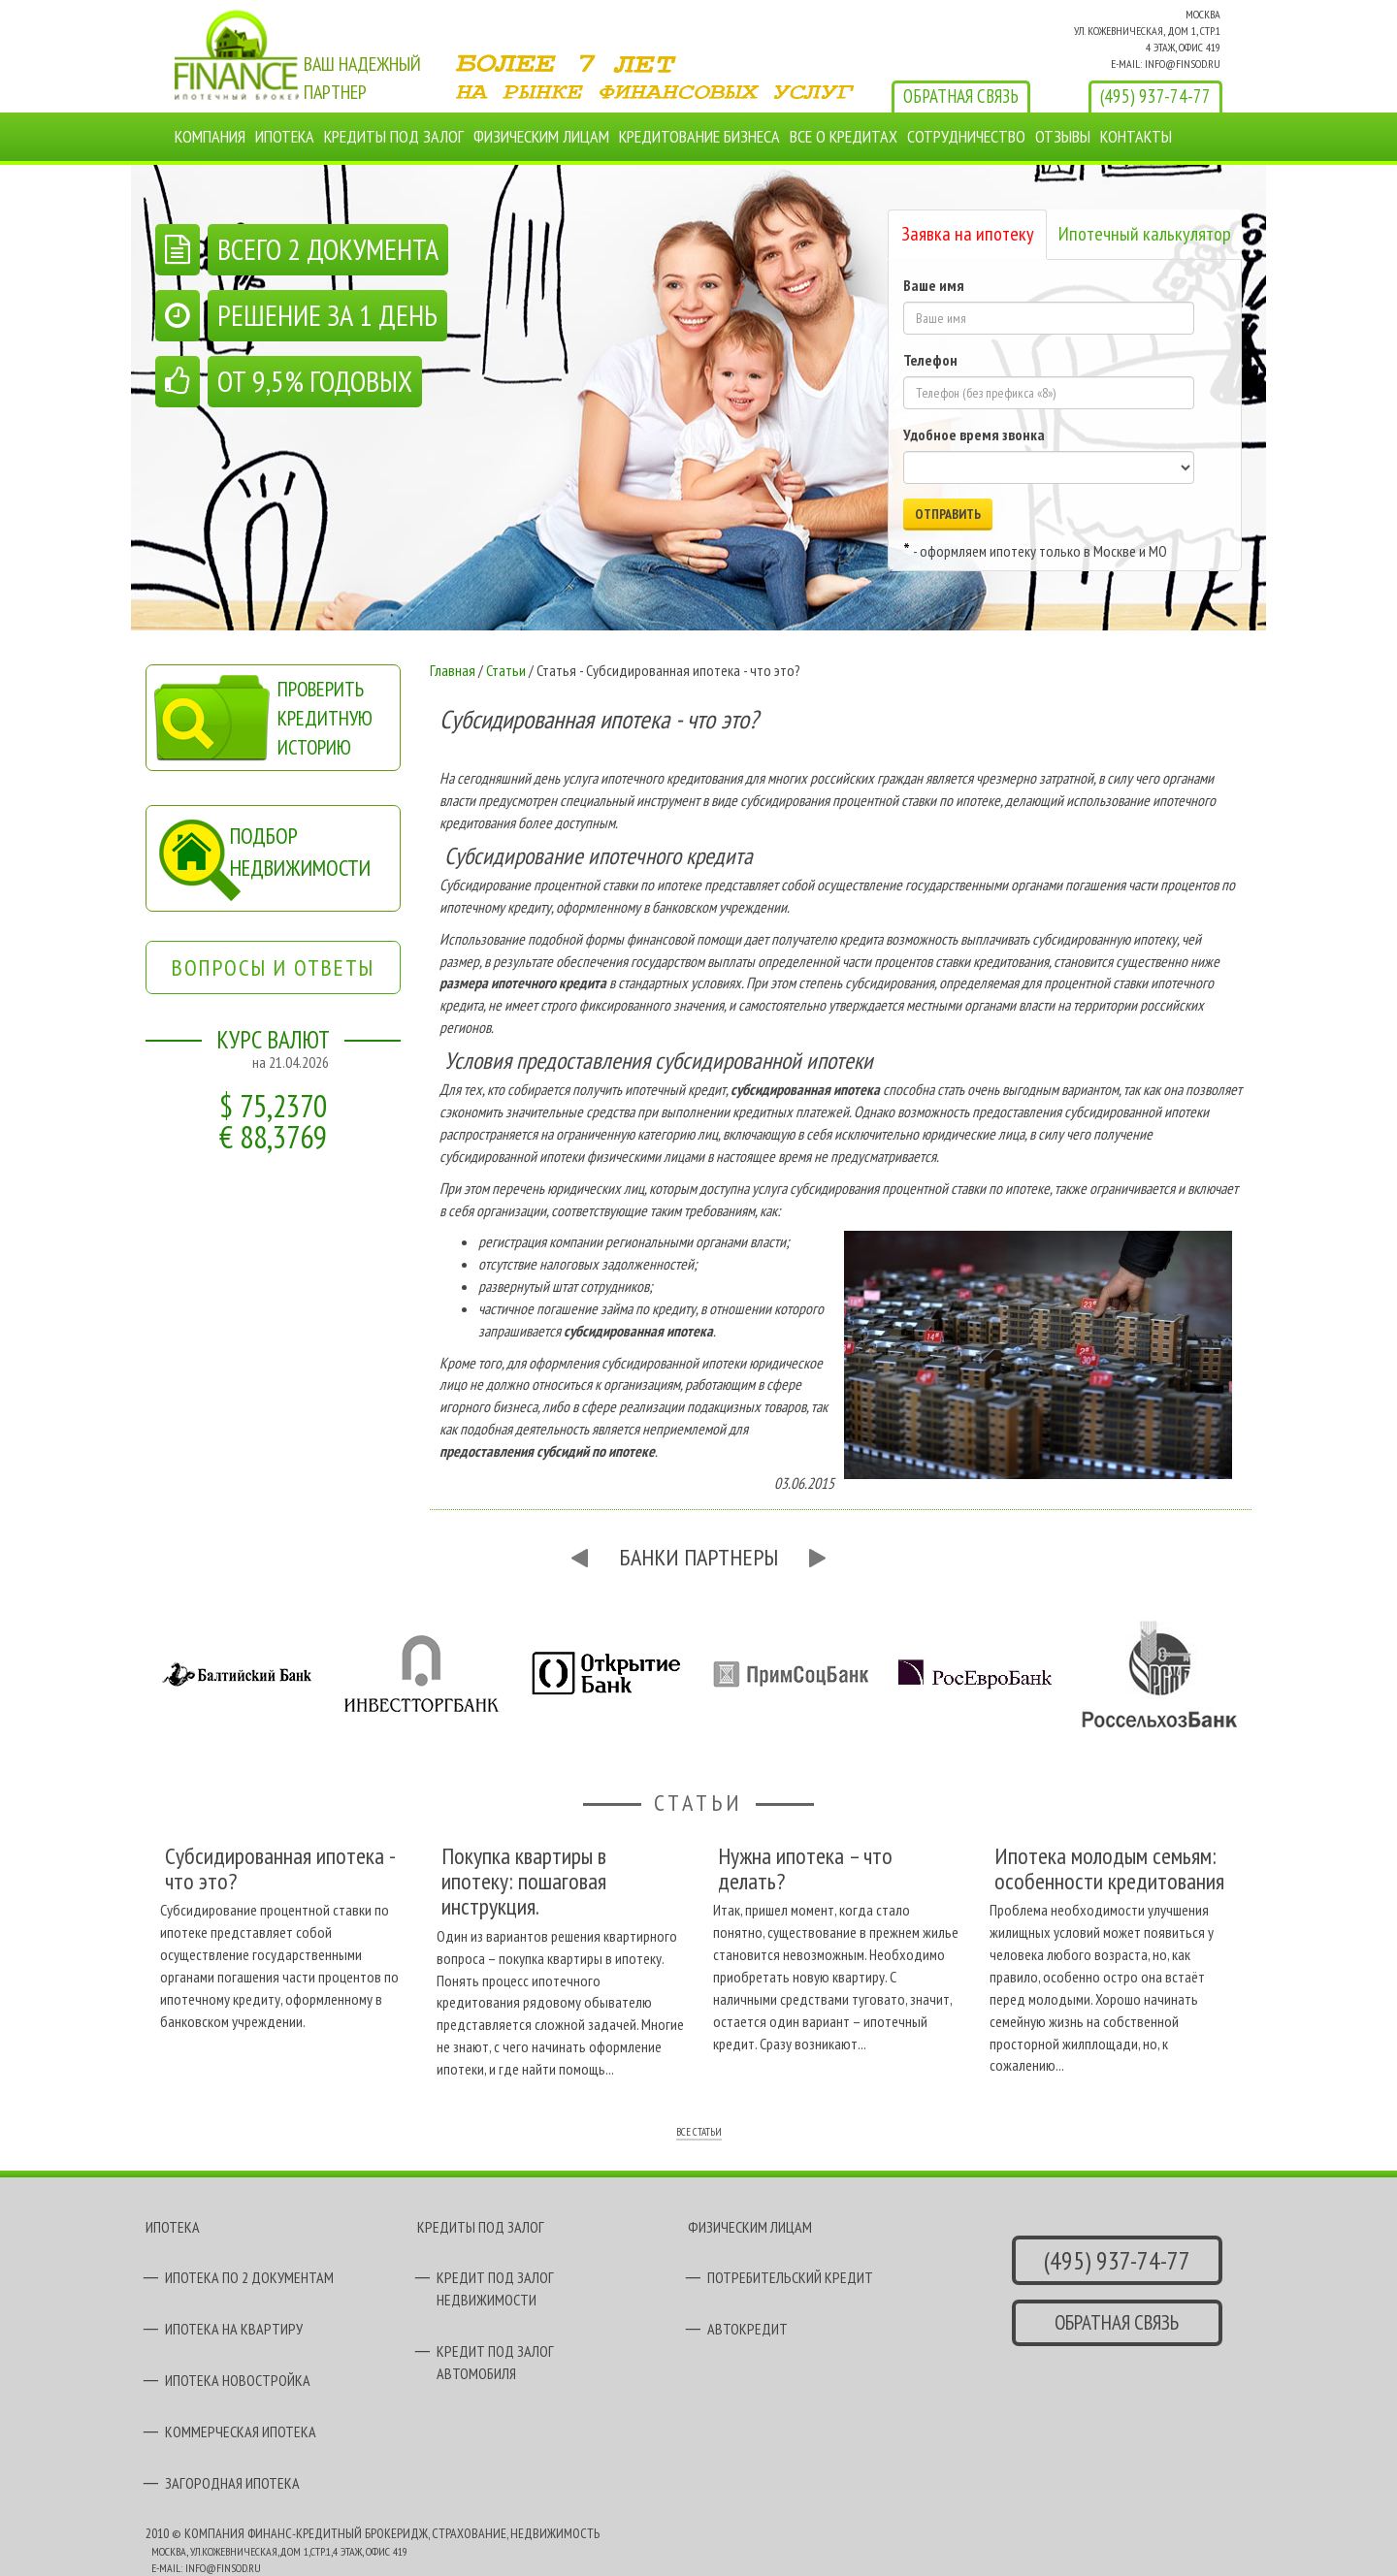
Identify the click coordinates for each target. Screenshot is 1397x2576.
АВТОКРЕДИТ (747, 2328)
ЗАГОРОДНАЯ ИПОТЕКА (232, 2483)
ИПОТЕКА (173, 2227)
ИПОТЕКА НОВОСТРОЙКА (237, 2380)
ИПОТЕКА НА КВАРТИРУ (234, 2328)
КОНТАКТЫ (1136, 136)
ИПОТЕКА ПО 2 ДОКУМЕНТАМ (249, 2277)
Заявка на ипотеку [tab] (967, 233)
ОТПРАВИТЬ (948, 514)
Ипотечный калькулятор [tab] (1144, 233)
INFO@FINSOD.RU (1182, 63)
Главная (452, 670)
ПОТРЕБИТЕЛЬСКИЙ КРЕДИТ (790, 2277)
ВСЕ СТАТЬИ (699, 2132)
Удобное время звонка (974, 434)
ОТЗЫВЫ (1062, 136)
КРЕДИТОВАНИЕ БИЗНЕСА (699, 136)
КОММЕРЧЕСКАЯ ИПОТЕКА (240, 2431)
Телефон (930, 360)
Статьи (506, 670)
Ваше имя (933, 285)
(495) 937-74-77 (1155, 96)
